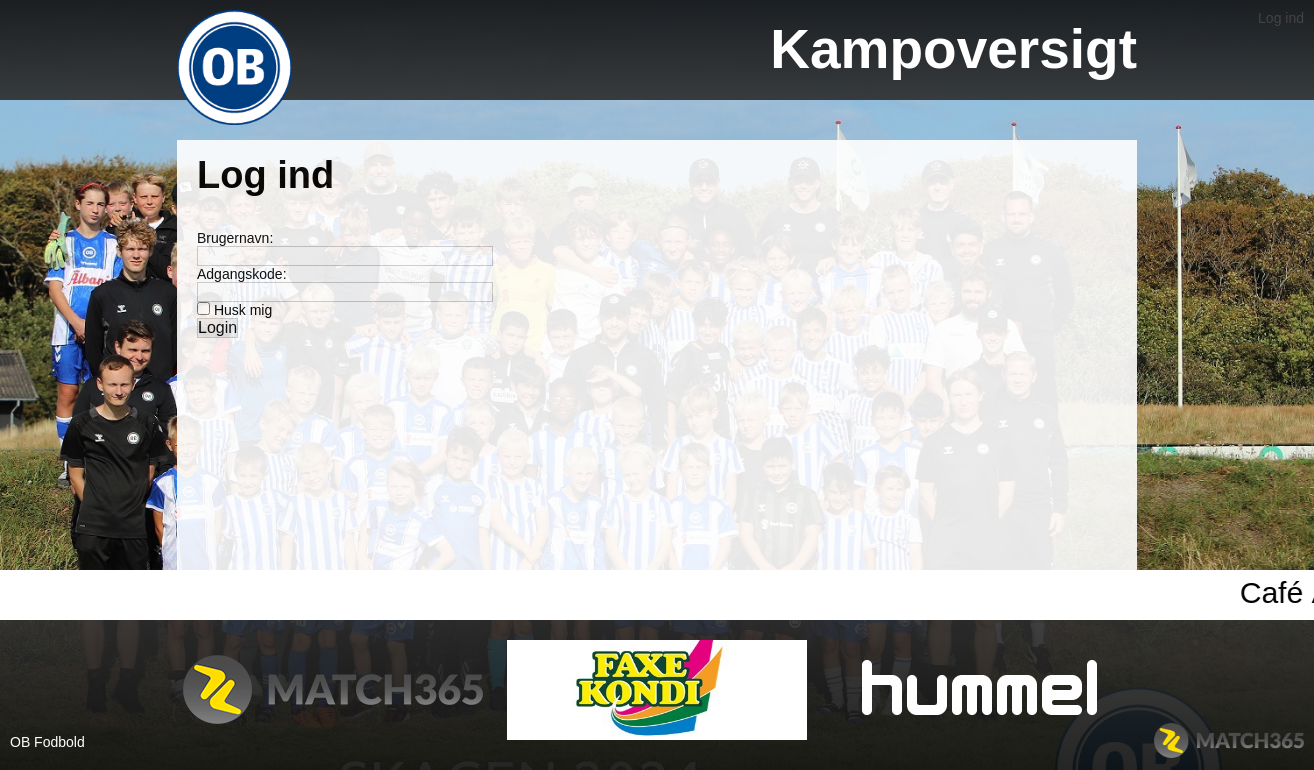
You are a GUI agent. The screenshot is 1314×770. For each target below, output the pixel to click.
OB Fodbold (47, 742)
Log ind (1281, 18)
